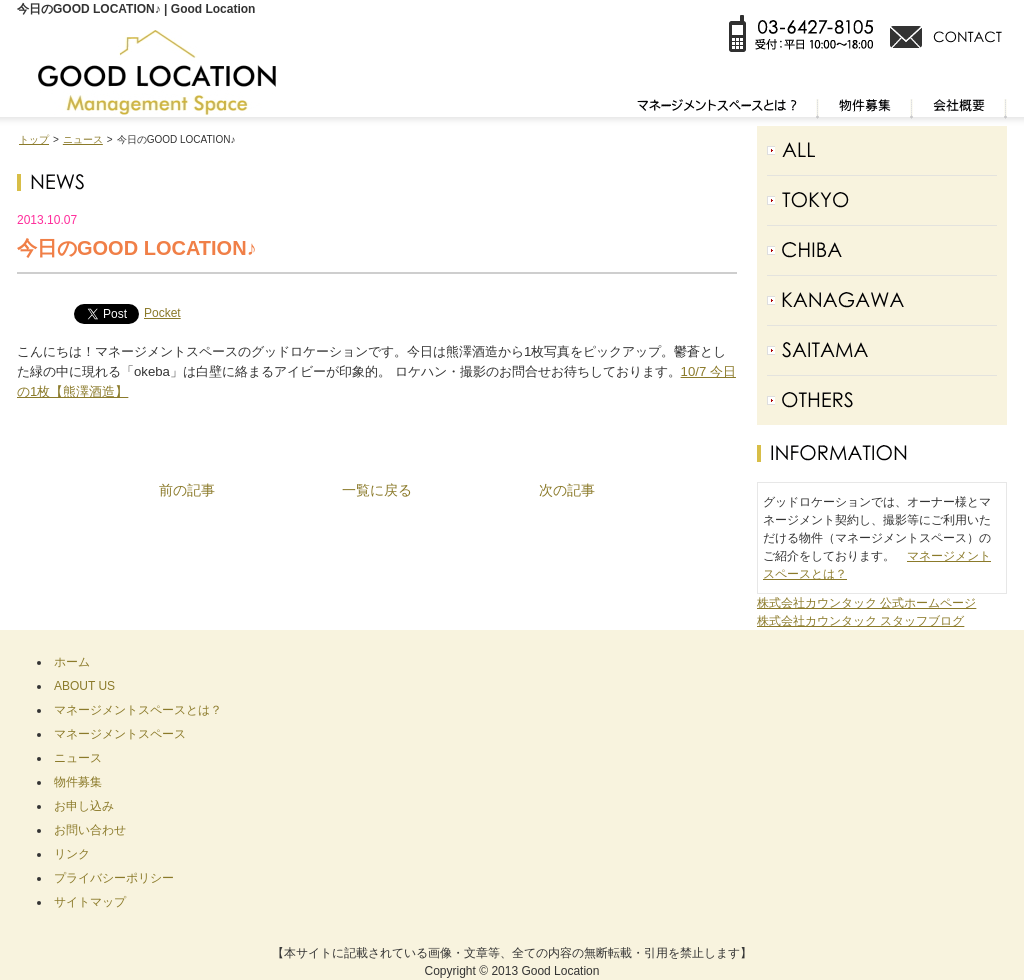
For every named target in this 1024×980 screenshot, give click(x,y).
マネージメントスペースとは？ (138, 710)
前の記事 (187, 490)
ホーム (72, 662)
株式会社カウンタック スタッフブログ (860, 621)
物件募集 (78, 782)
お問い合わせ (90, 830)
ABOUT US (84, 686)
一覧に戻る (377, 490)
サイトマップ (90, 902)
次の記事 (567, 490)
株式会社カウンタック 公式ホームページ (866, 603)
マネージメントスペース (120, 734)
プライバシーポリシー (114, 878)
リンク (72, 854)
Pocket (162, 313)
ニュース (83, 139)
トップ (34, 139)
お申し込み (84, 806)
